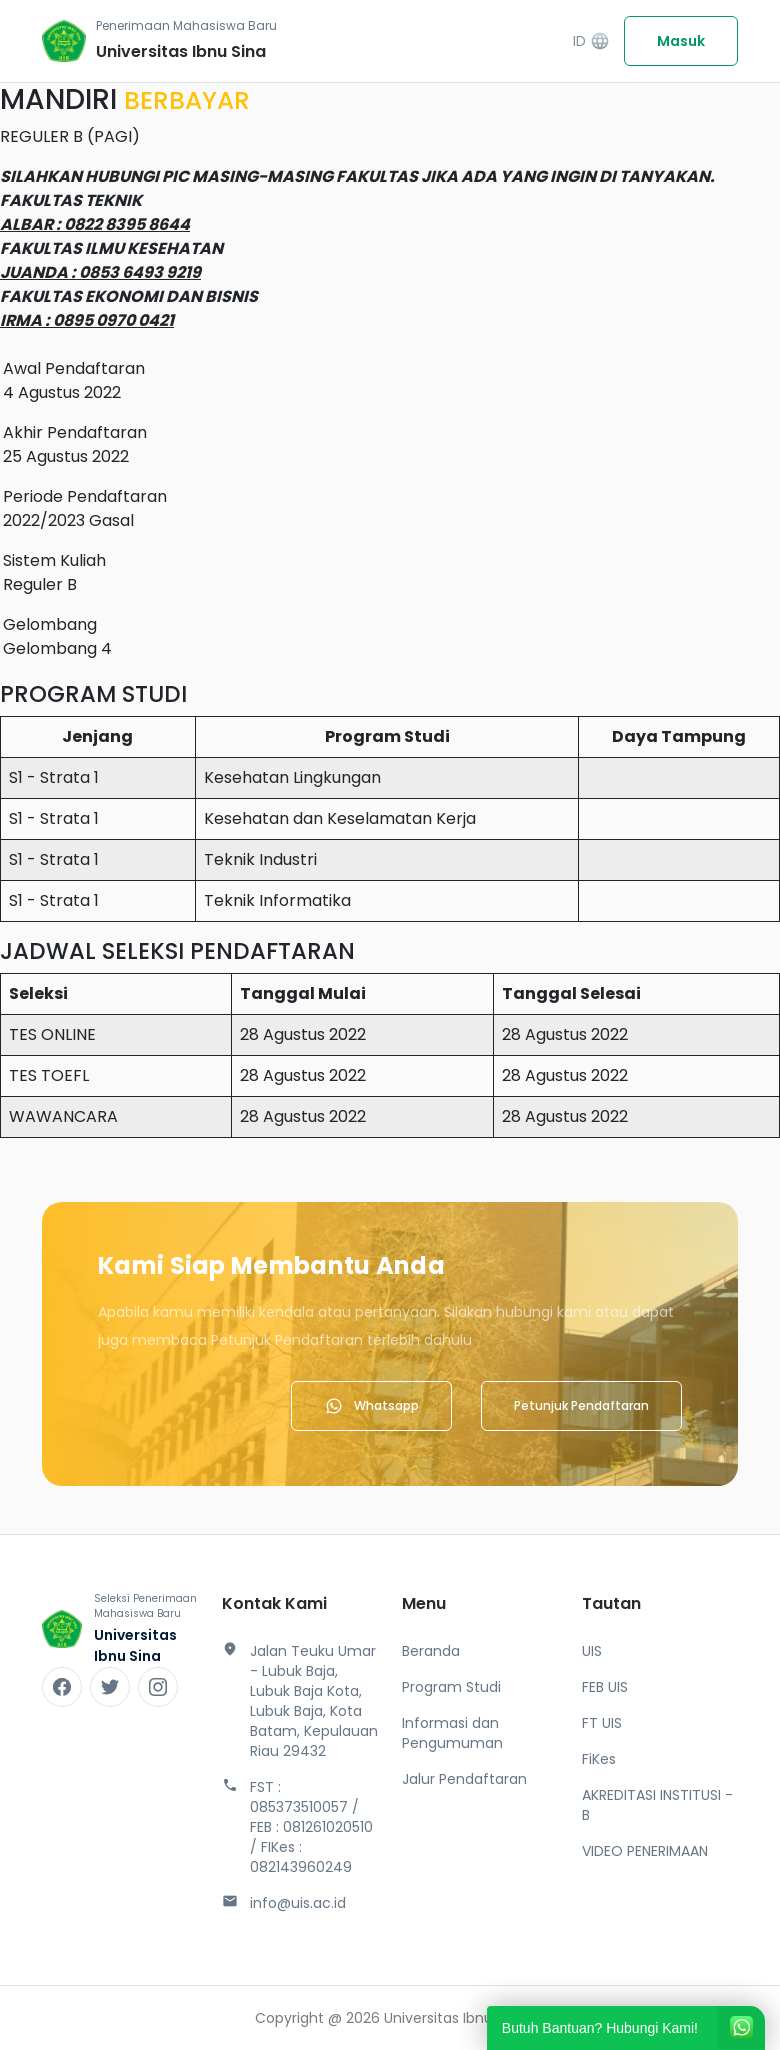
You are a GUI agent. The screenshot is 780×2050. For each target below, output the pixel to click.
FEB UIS (605, 1687)
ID (591, 41)
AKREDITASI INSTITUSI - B (657, 1805)
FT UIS (602, 1723)
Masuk (681, 41)
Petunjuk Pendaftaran (581, 1405)
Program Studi (451, 1687)
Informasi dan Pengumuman (452, 1733)
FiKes (599, 1759)
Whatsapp (371, 1406)
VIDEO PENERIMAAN (645, 1851)
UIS (592, 1651)
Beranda (431, 1651)
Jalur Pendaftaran (464, 1779)
